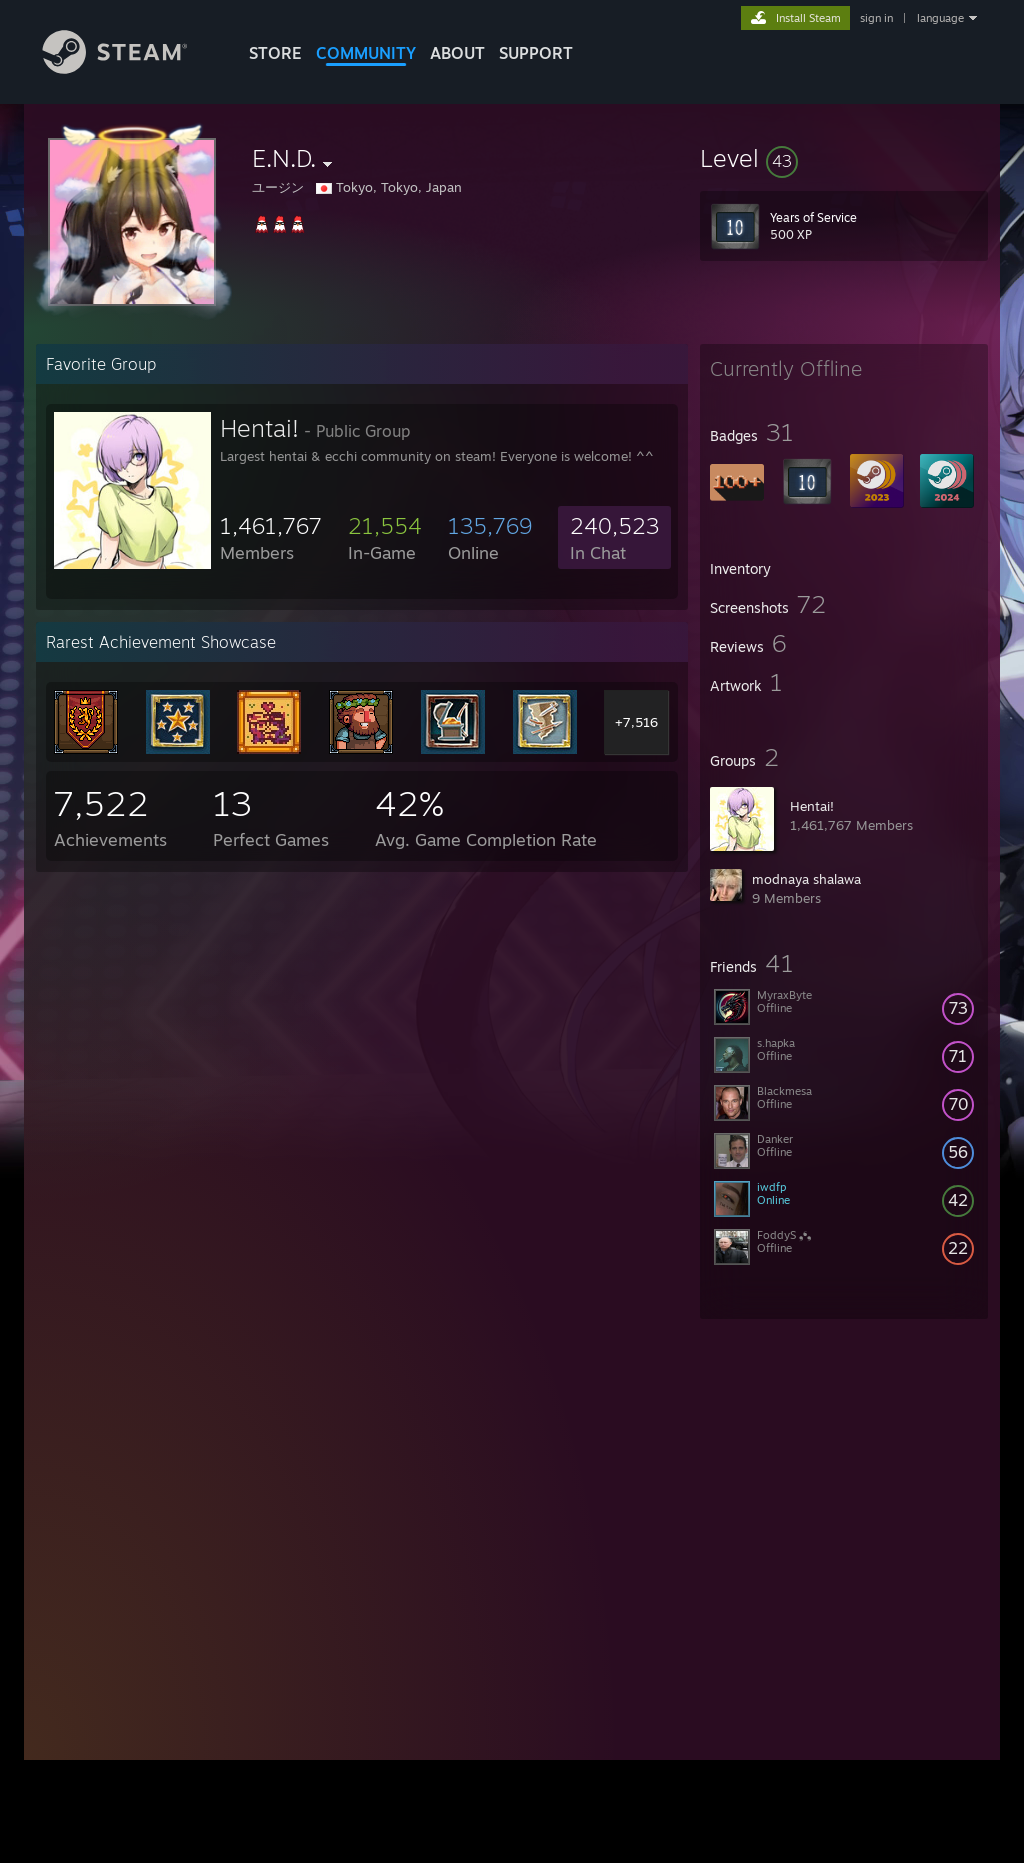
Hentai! (812, 806)
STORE (275, 53)
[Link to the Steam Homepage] (130, 68)
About (457, 53)
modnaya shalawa (806, 879)
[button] (844, 158)
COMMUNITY (366, 53)
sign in (876, 18)
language (940, 18)
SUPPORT (536, 53)
